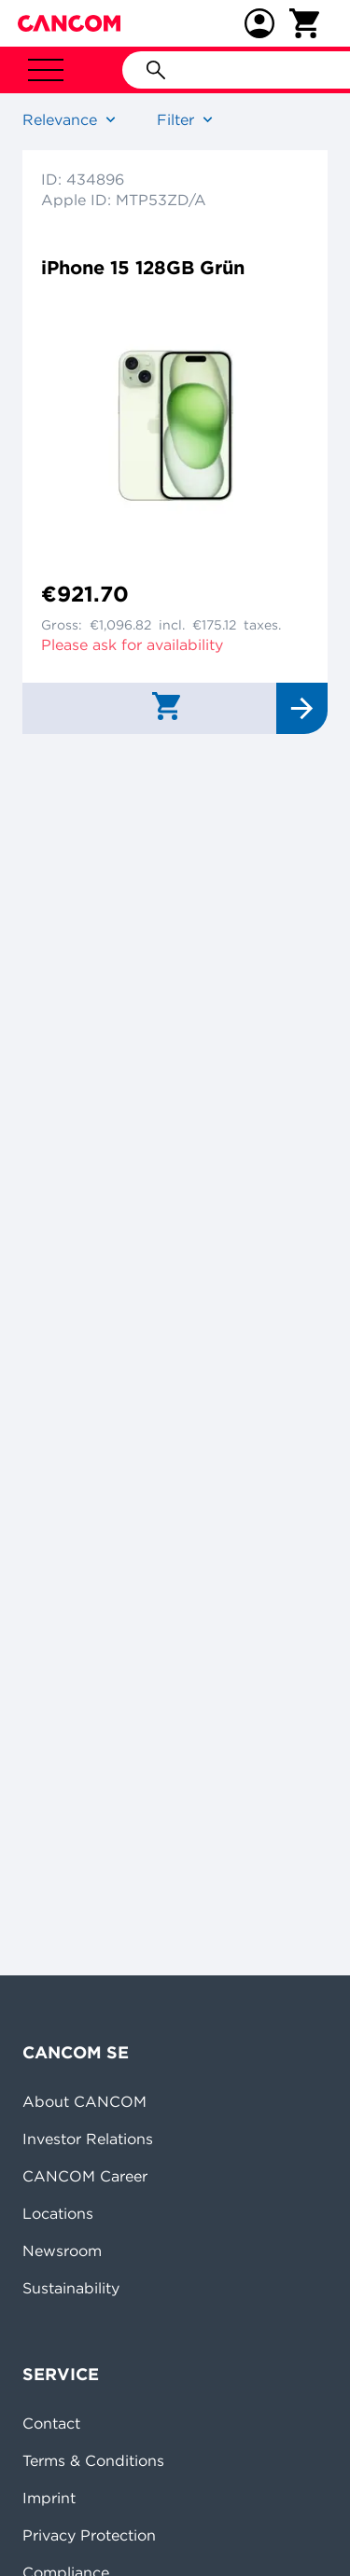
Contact (51, 2423)
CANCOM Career (84, 2176)
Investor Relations (87, 2138)
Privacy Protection (89, 2535)
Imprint (49, 2497)
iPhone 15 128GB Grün (143, 267)
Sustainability (70, 2287)
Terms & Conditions (93, 2460)
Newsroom (62, 2250)
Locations (57, 2213)
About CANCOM (84, 2101)
